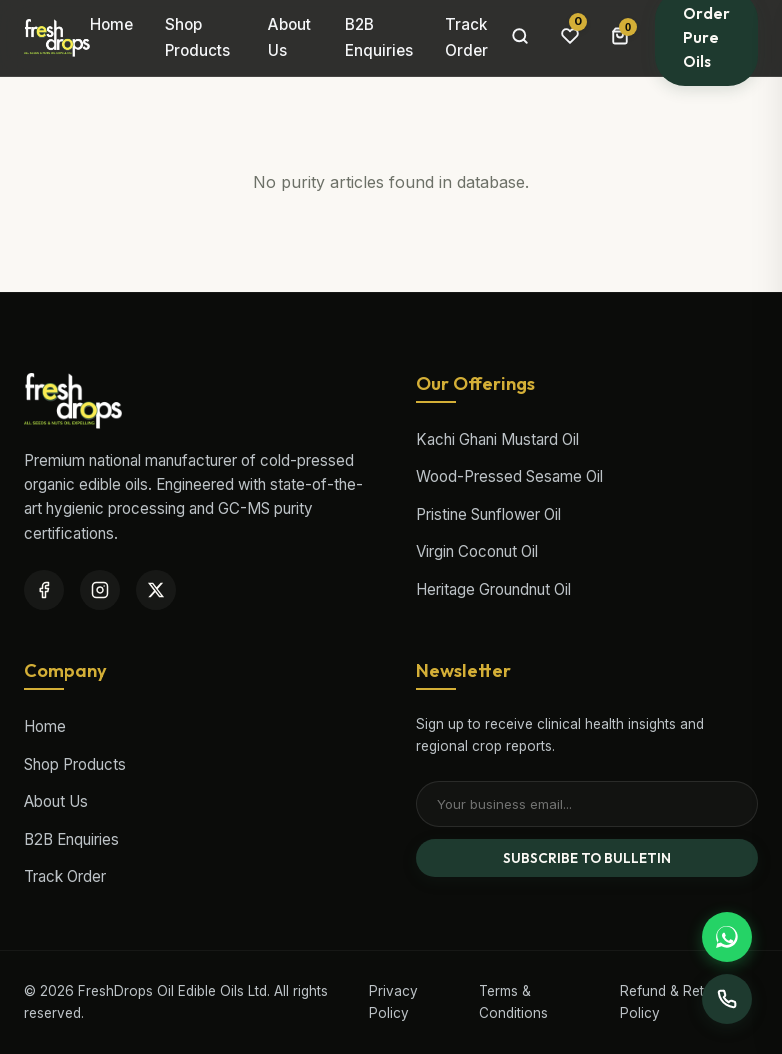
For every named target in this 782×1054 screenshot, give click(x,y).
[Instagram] (100, 590)
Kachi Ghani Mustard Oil (497, 439)
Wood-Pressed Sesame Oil (509, 476)
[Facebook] (44, 590)
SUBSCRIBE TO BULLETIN (587, 858)
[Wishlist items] (570, 37)
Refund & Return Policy (672, 1002)
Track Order (466, 37)
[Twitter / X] (156, 590)
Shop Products (197, 37)
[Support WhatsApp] (727, 937)
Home (111, 24)
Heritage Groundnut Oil (493, 589)
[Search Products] (520, 38)
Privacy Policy (393, 1002)
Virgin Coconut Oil (477, 551)
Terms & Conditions (513, 1002)
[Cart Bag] (620, 38)
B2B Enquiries (379, 37)
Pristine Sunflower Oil (488, 514)
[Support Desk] (727, 999)
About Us (289, 37)
